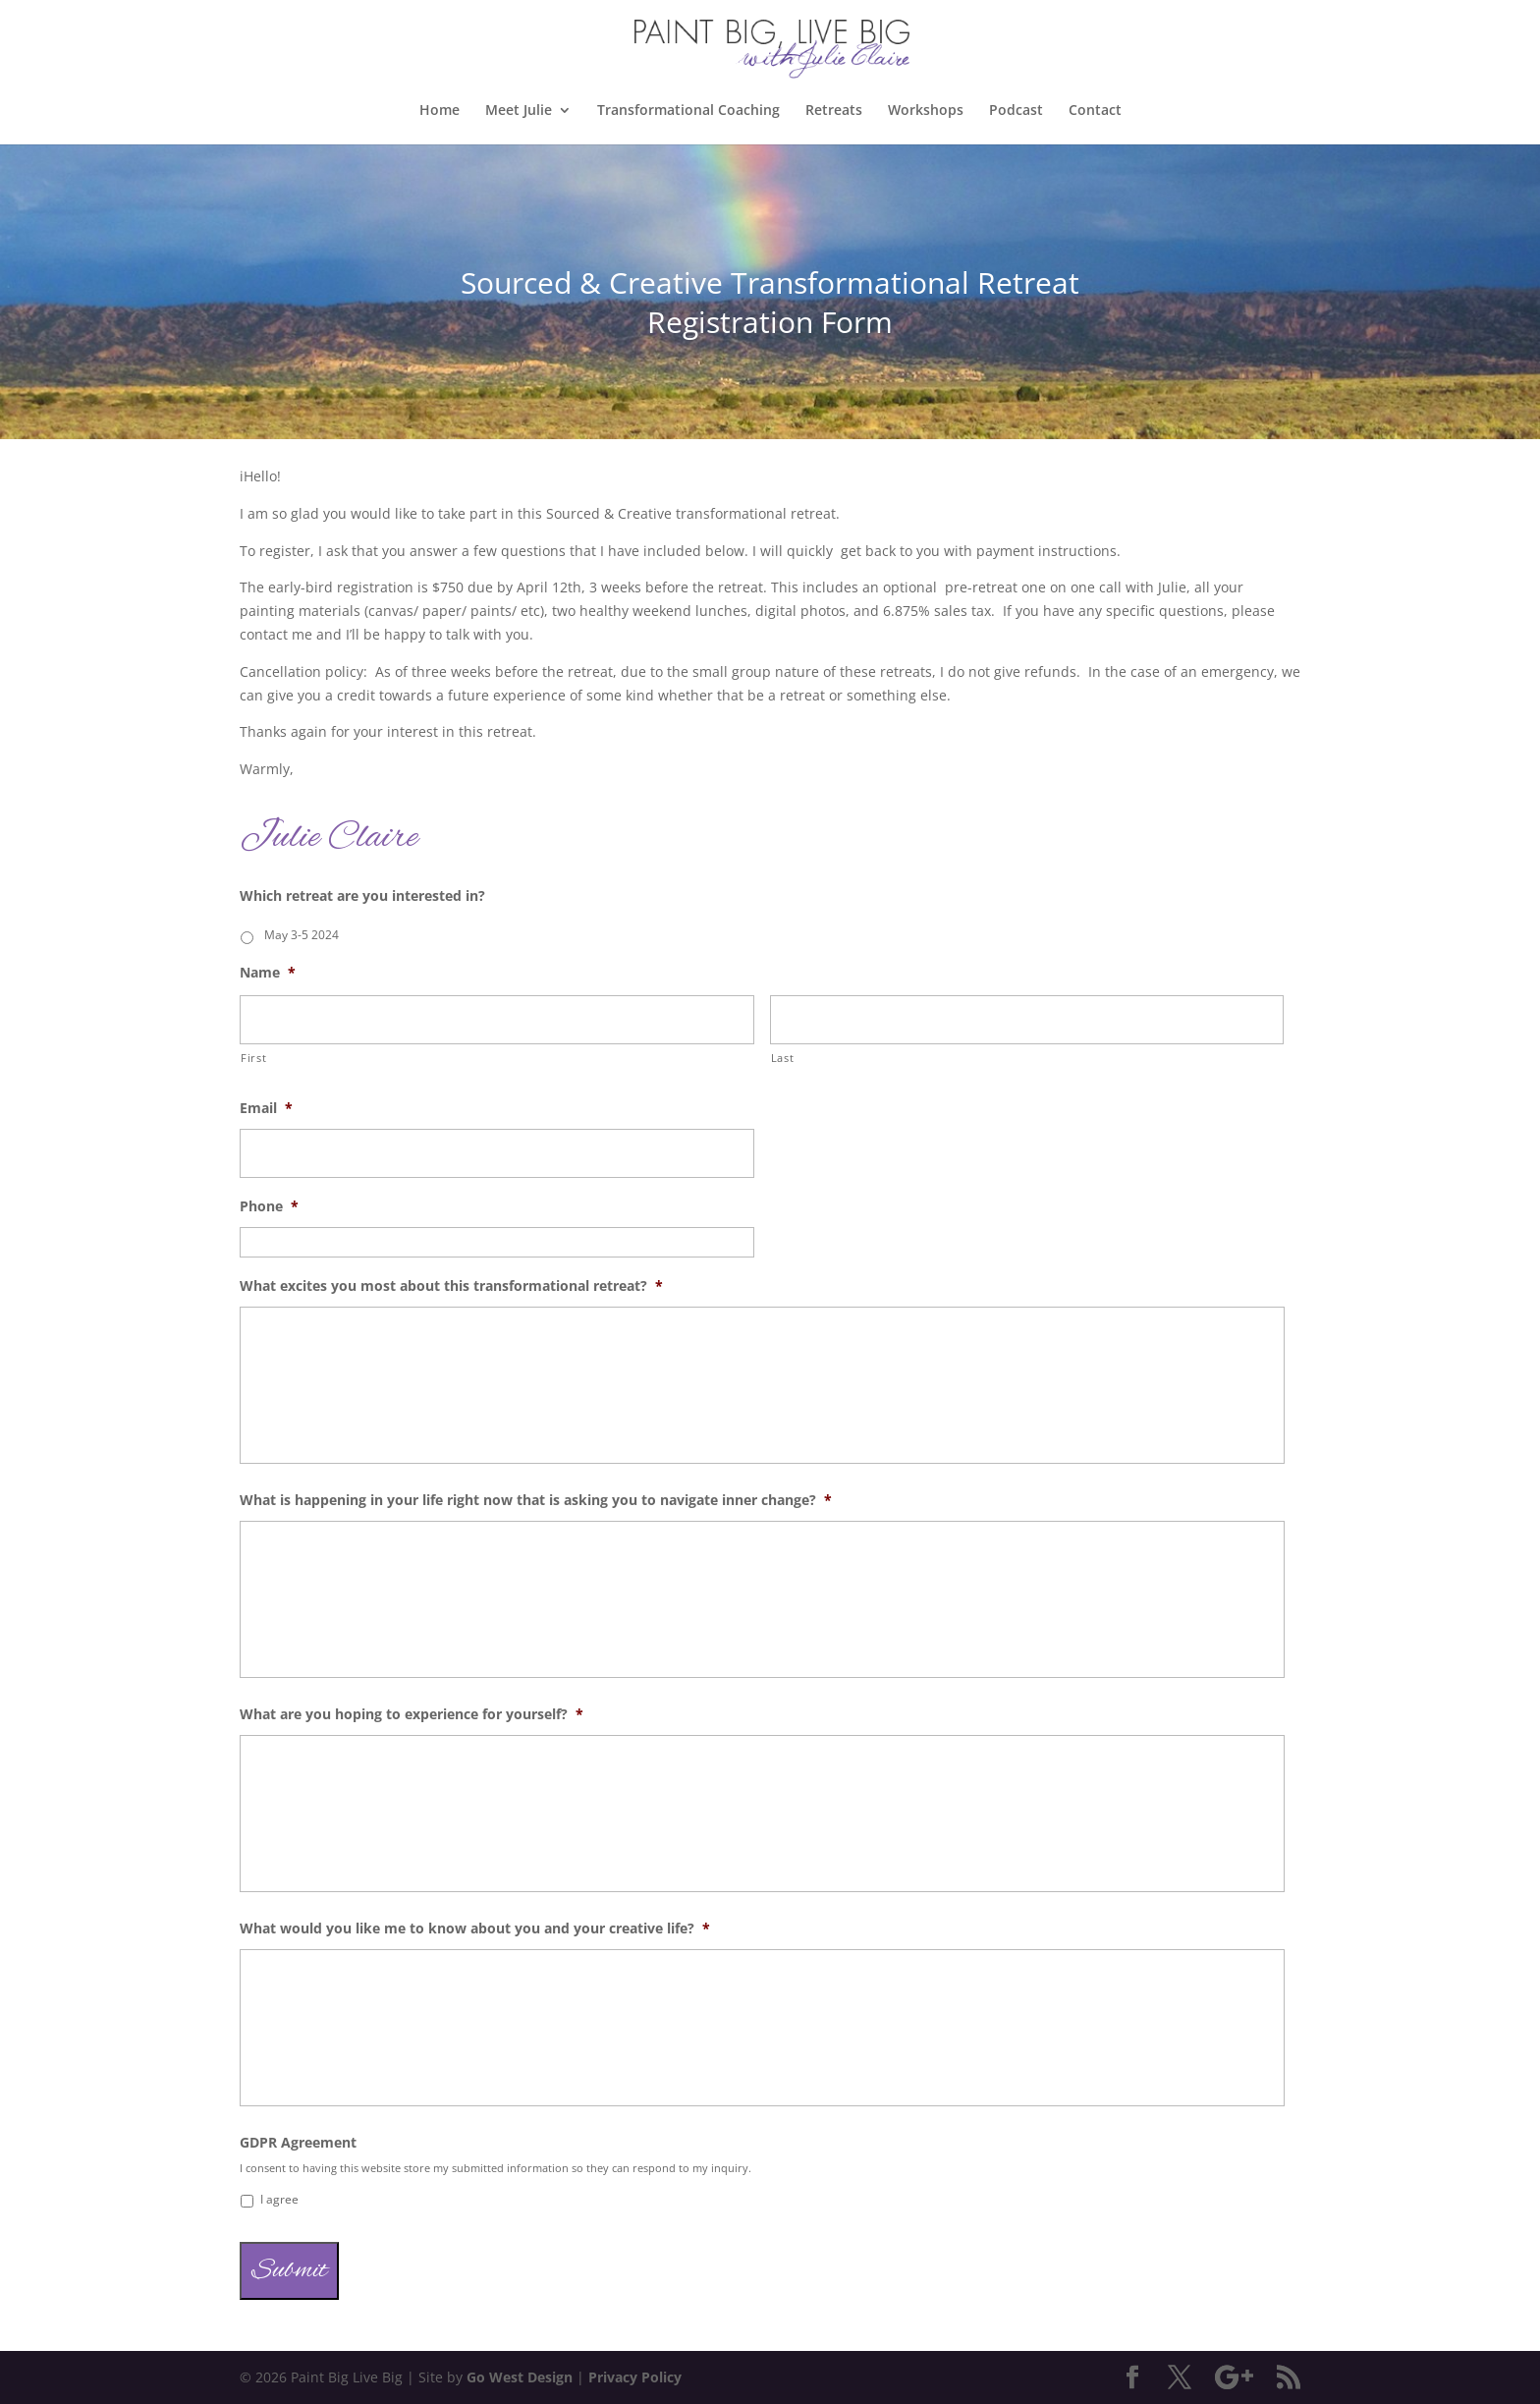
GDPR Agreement (298, 2143)
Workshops (925, 111)
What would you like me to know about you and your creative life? (475, 1928)
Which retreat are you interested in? (362, 896)
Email (266, 1108)
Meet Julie (518, 111)
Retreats (833, 111)
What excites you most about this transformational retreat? (451, 1286)
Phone (269, 1206)
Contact (1095, 111)
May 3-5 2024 (301, 934)
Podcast (1016, 111)
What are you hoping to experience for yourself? (411, 1714)
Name (268, 972)
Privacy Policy (635, 2377)
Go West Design (520, 2377)
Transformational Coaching (688, 111)
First (253, 1057)
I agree (279, 2199)
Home (439, 111)
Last (783, 1057)
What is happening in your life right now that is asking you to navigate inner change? (536, 1500)
